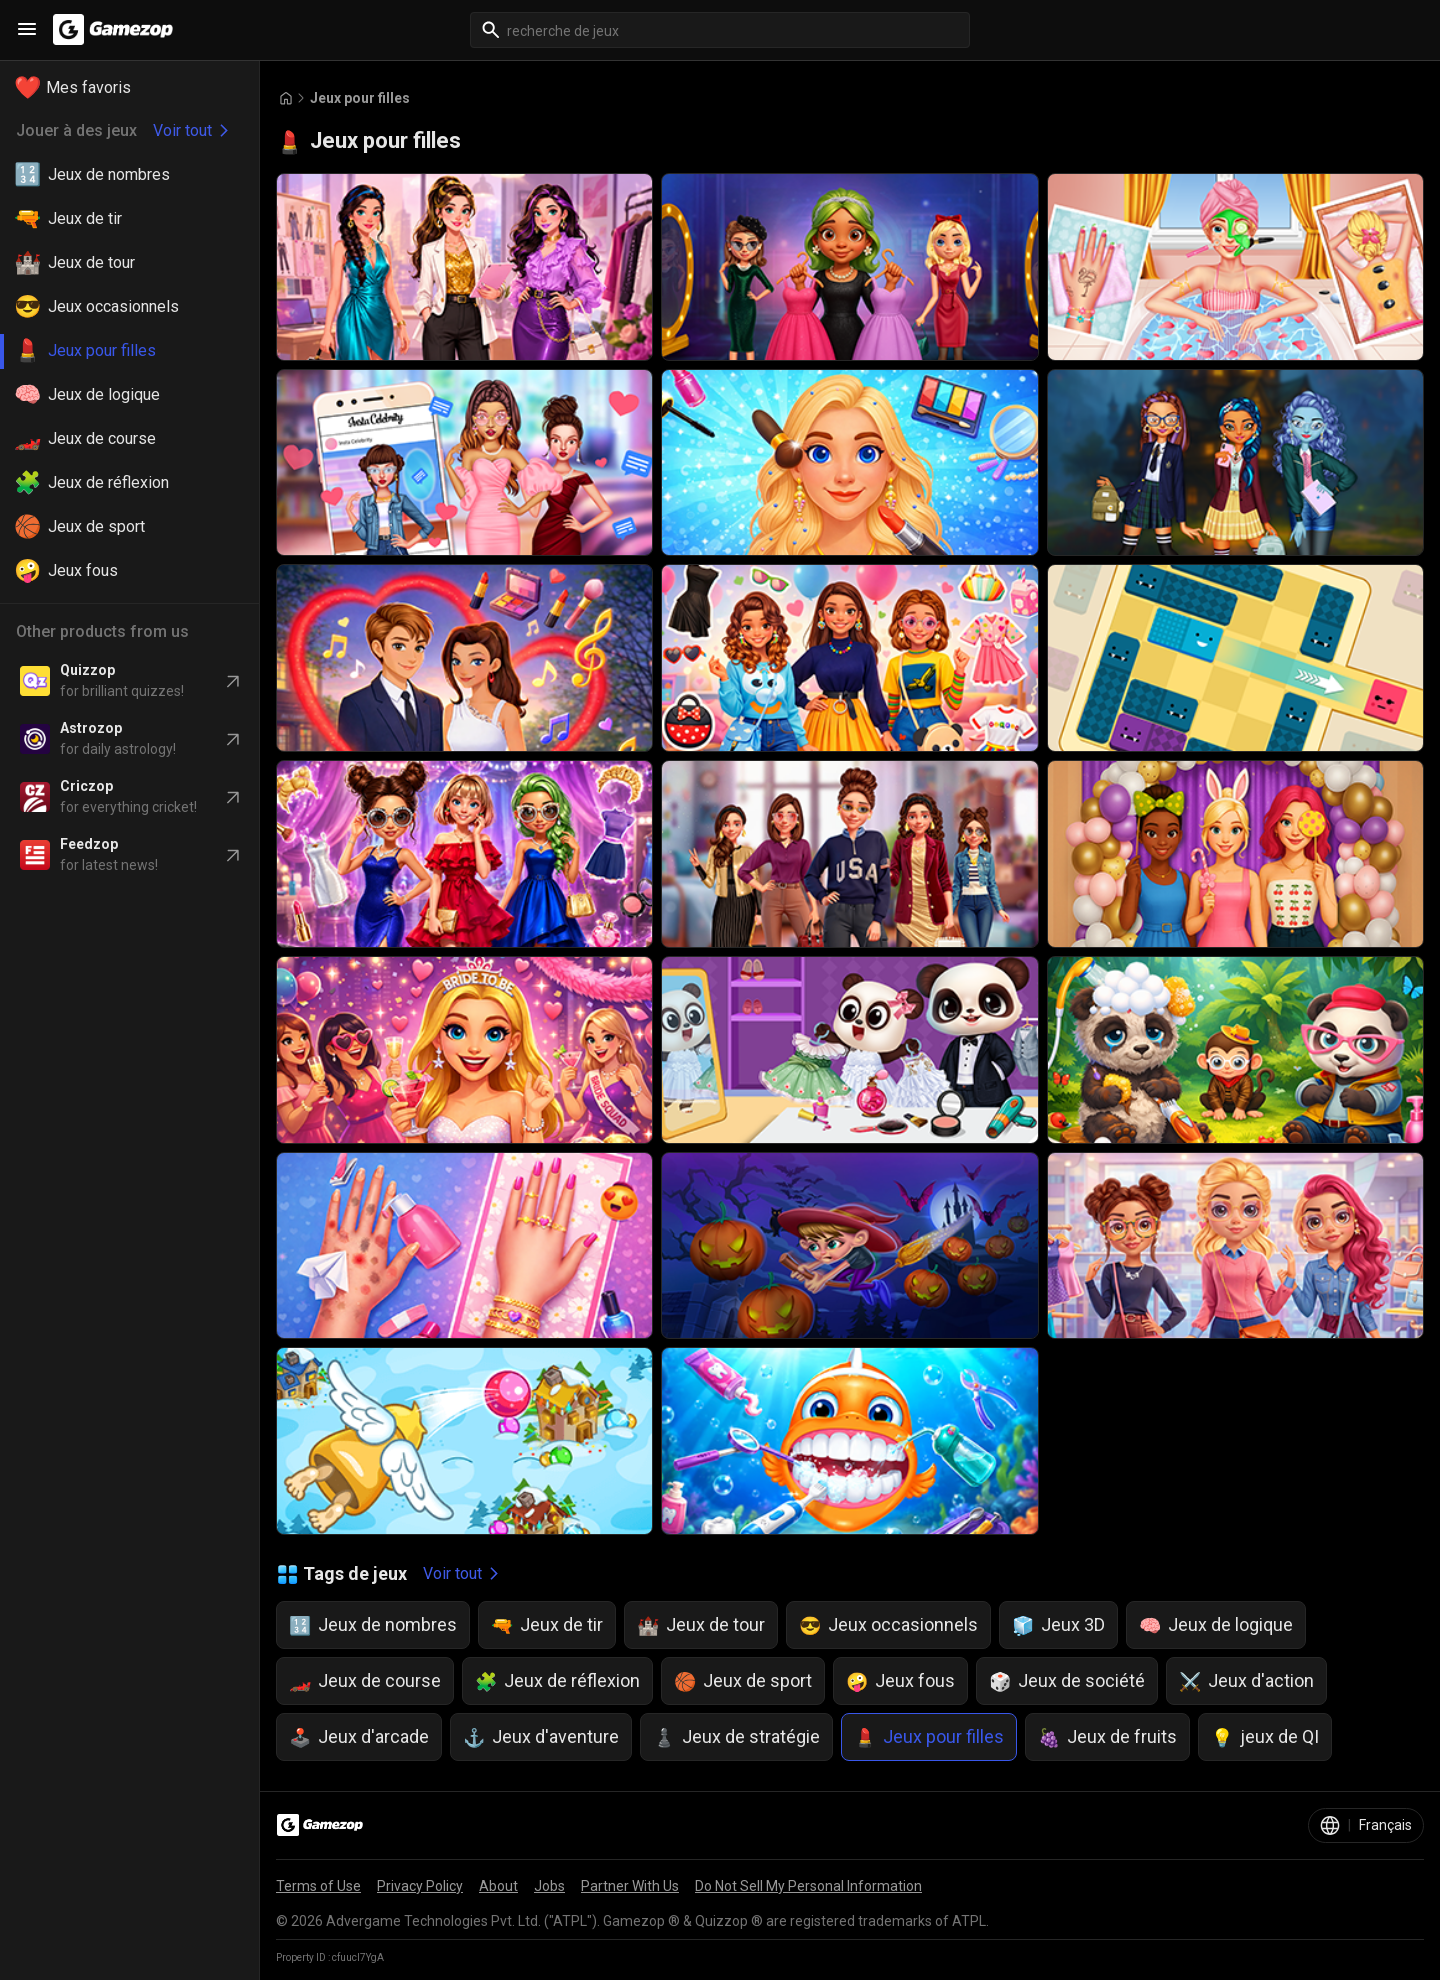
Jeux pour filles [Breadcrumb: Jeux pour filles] (360, 98)
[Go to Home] (286, 98)
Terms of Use (318, 1886)
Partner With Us (630, 1886)
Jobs (549, 1886)
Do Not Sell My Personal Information (808, 1886)
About (498, 1886)
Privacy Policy (420, 1886)
